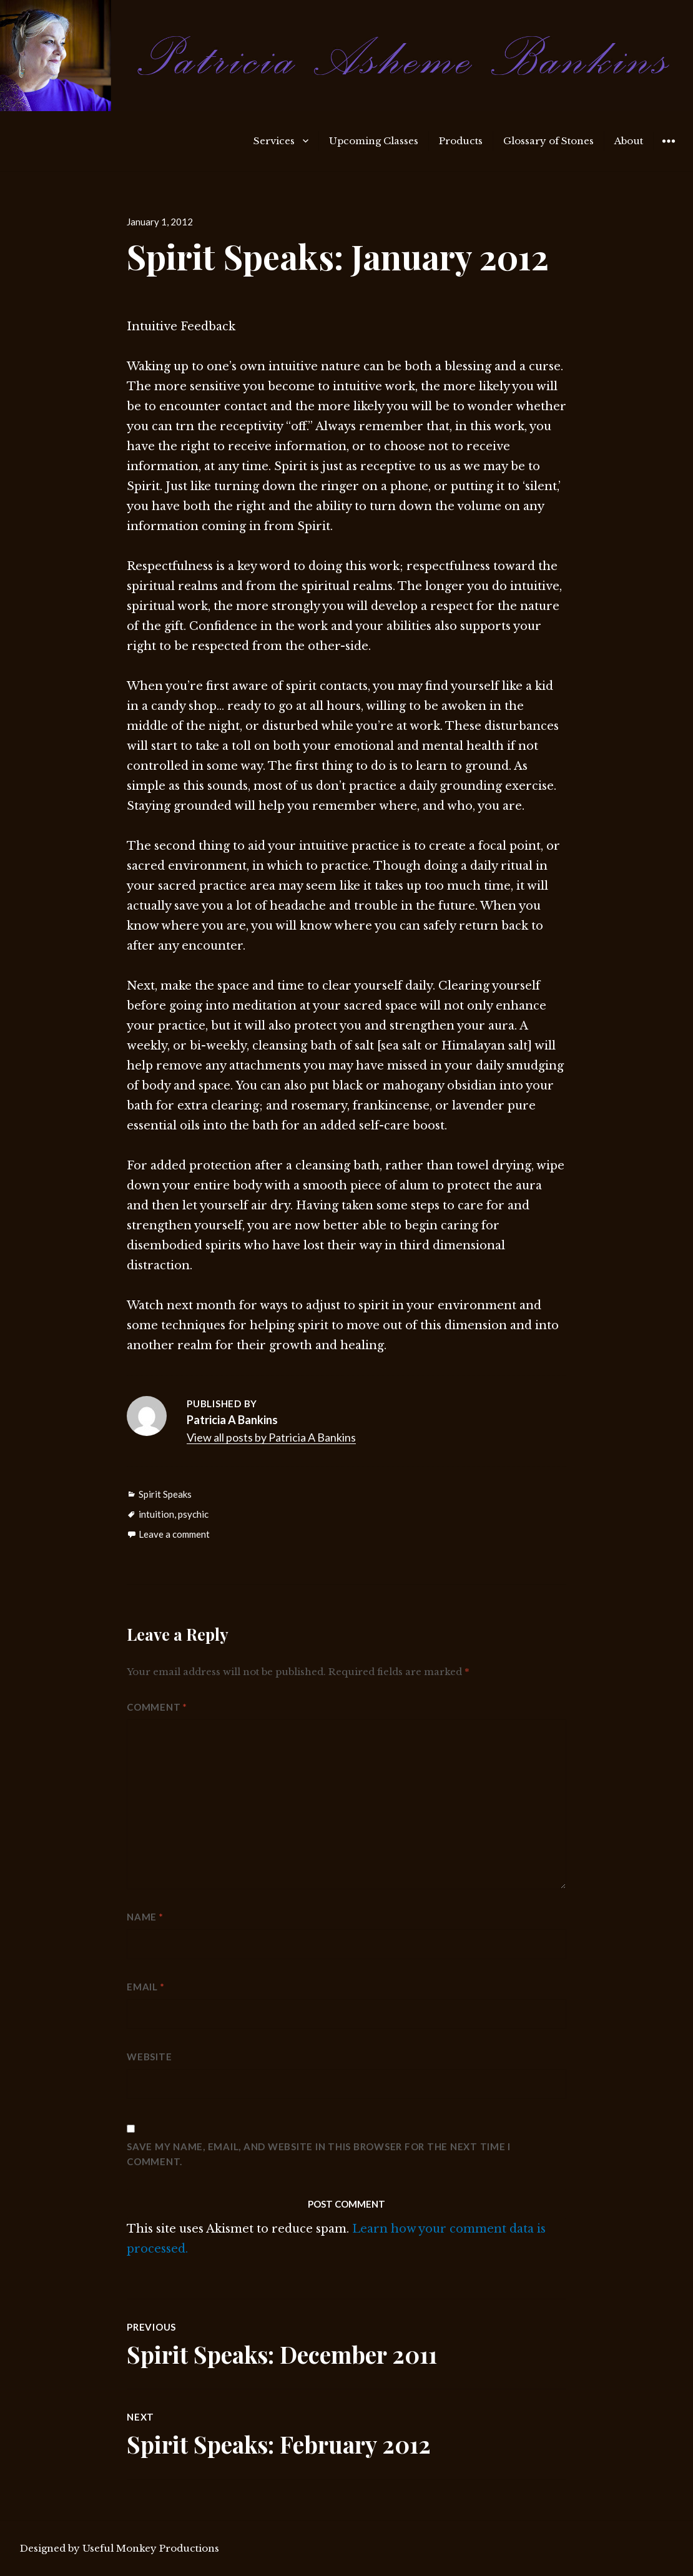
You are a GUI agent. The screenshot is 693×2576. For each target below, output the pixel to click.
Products (461, 141)
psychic (193, 1514)
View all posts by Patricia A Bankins (271, 1437)
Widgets (668, 150)
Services (274, 141)
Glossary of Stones (548, 141)
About (628, 141)
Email (145, 1986)
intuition (156, 1514)
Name (145, 1916)
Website (149, 2056)
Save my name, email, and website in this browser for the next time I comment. (319, 2154)
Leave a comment (174, 1534)
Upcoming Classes (373, 141)
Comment (157, 1707)
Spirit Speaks (165, 1494)
